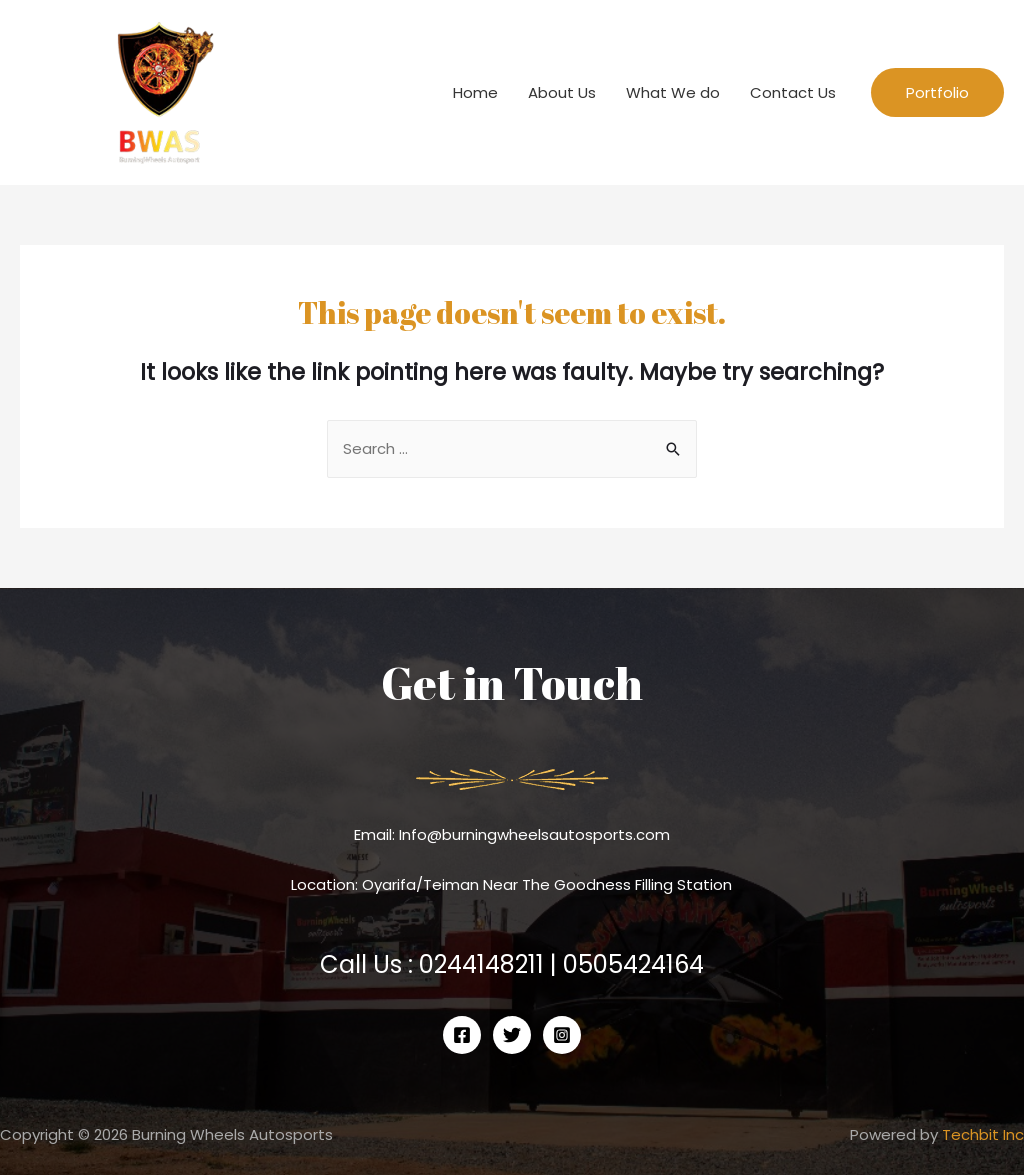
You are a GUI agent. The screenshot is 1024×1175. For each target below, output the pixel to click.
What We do (673, 92)
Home (475, 92)
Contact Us (793, 92)
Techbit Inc (983, 1134)
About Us (562, 92)
